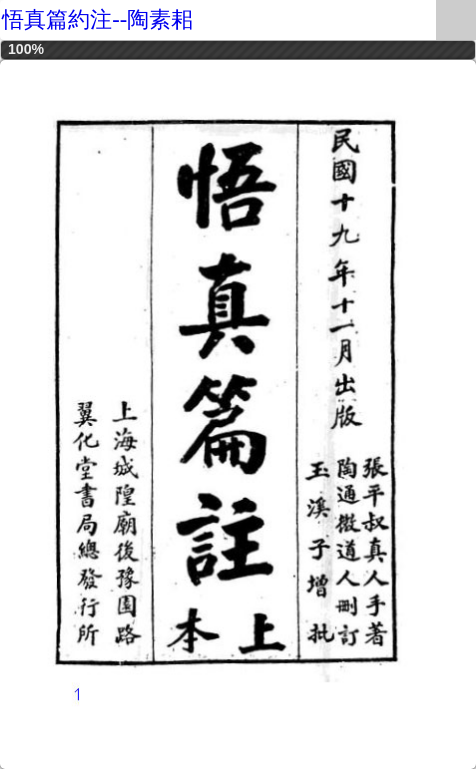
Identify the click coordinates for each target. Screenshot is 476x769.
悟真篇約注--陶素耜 (97, 19)
